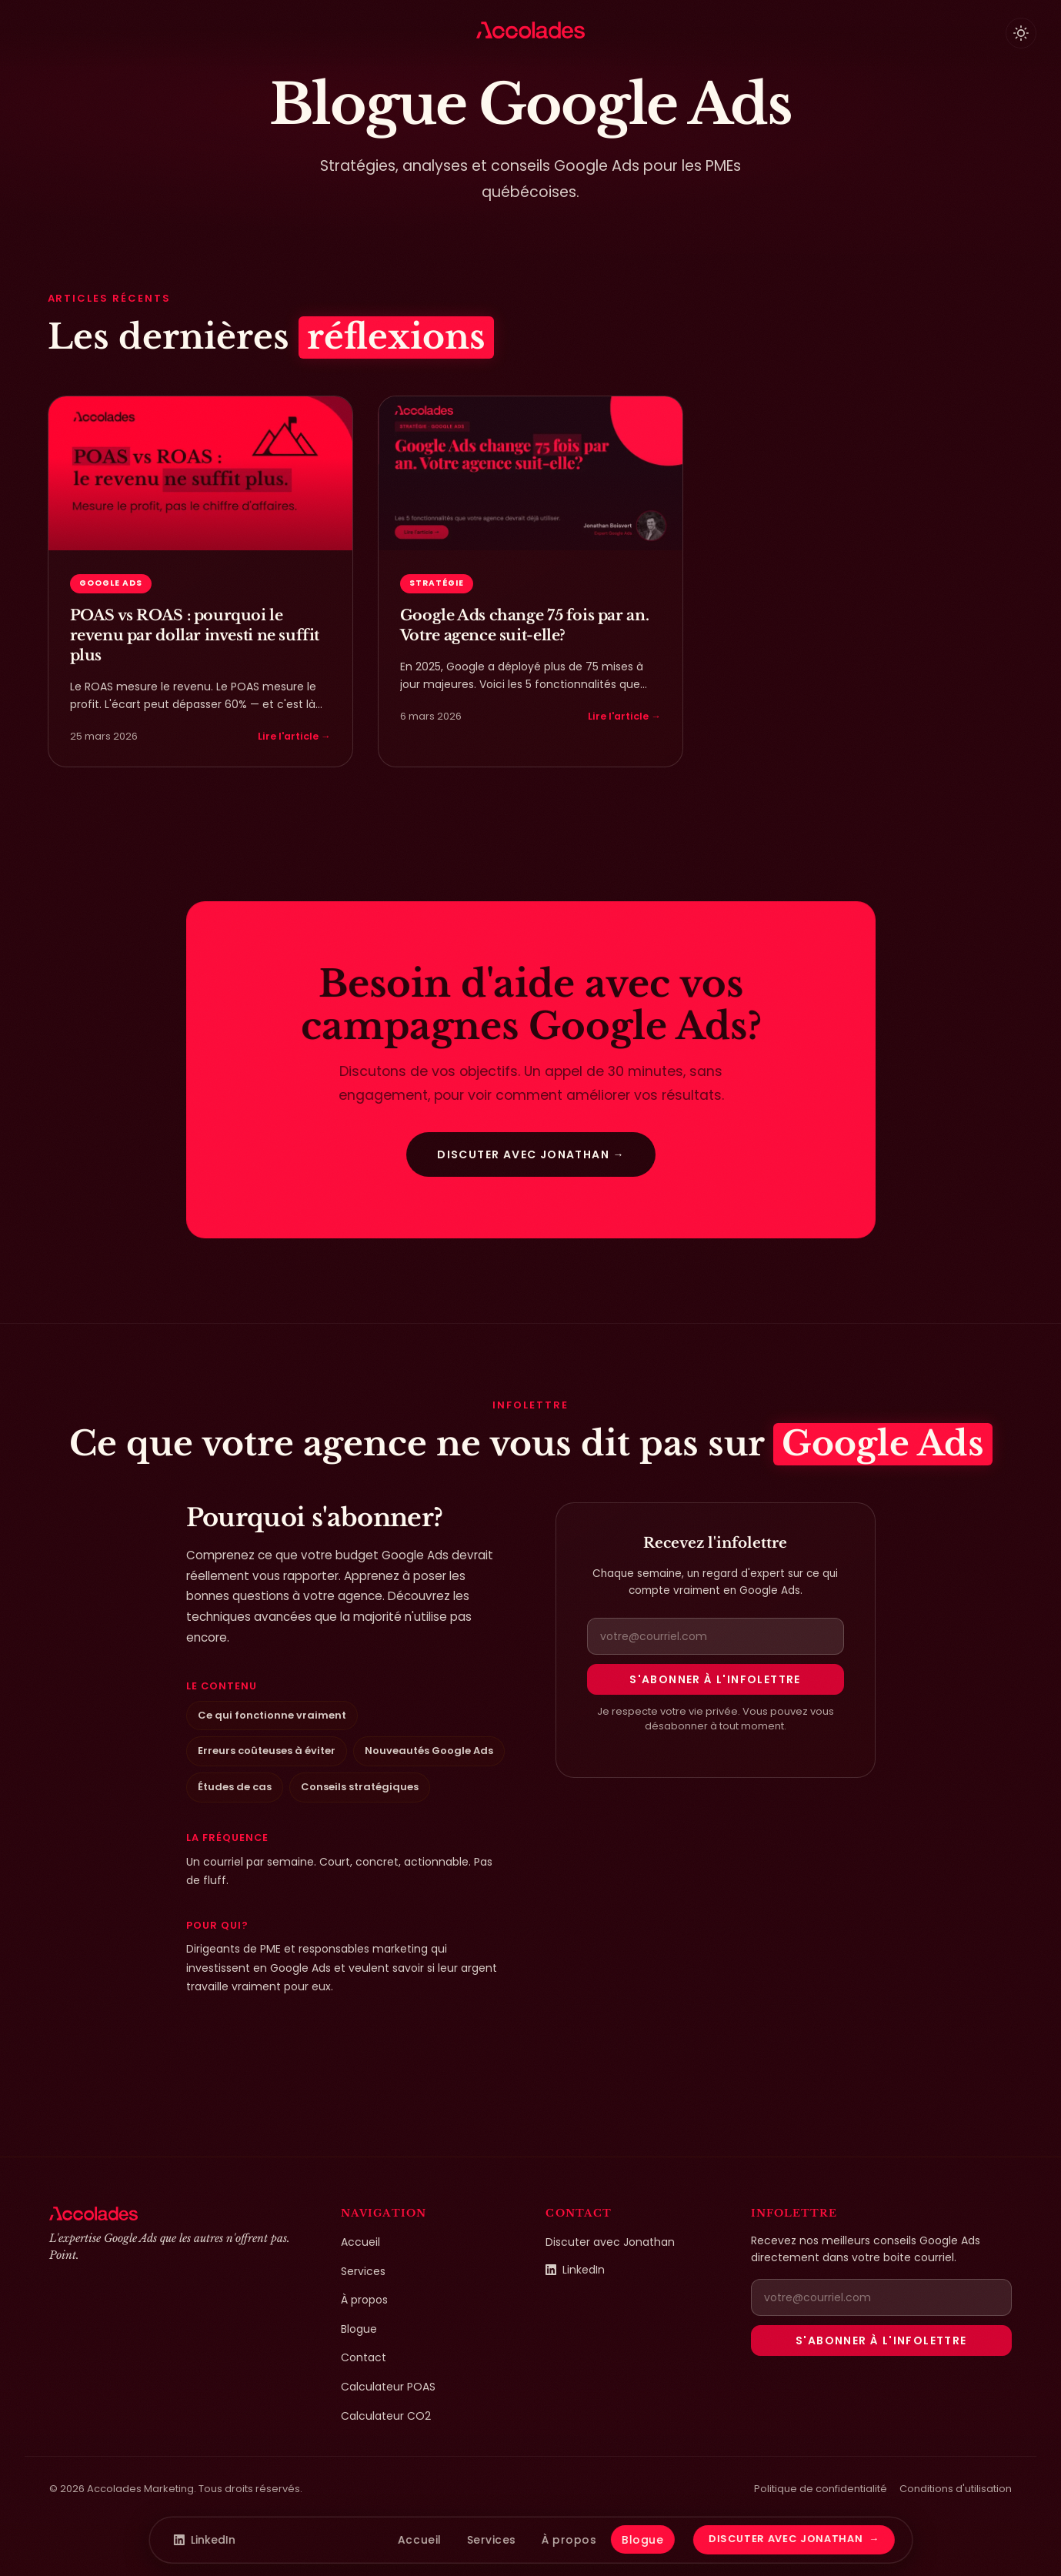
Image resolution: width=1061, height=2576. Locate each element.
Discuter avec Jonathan (610, 2242)
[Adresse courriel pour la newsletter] (715, 1636)
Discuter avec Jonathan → (530, 1151)
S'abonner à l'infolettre (715, 1679)
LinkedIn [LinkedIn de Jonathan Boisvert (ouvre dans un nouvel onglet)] (575, 2269)
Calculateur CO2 (386, 2416)
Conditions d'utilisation (955, 2488)
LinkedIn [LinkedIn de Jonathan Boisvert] (204, 2540)
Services (363, 2271)
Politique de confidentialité (820, 2488)
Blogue (359, 2329)
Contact (363, 2357)
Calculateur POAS (388, 2386)
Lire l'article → (294, 736)
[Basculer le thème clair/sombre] (1021, 33)
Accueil (360, 2242)
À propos (364, 2299)
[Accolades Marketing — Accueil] (530, 30)
